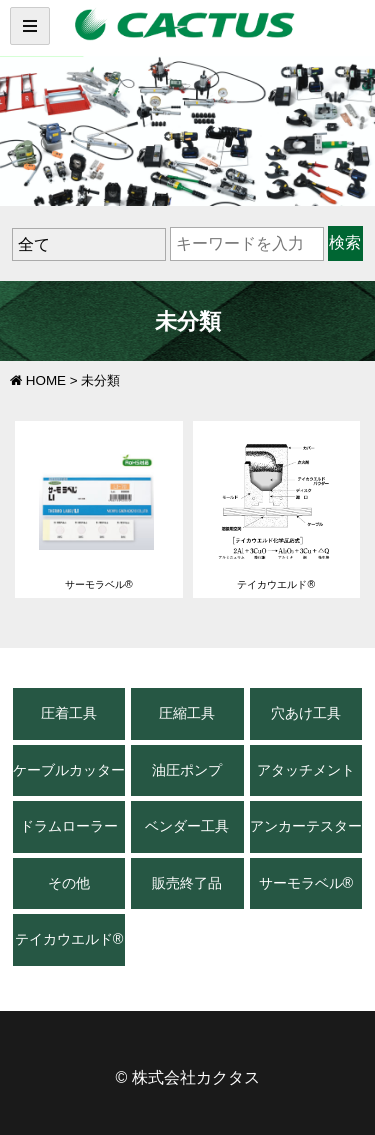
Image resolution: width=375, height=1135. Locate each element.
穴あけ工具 (306, 713)
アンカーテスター (306, 826)
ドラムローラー (69, 826)
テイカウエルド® (69, 939)
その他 (69, 883)
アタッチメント (306, 770)
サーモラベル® (306, 883)
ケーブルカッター (69, 770)
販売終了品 (187, 883)
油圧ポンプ (187, 770)
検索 (345, 242)
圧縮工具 (187, 713)
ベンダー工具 (187, 826)
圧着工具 (69, 713)
